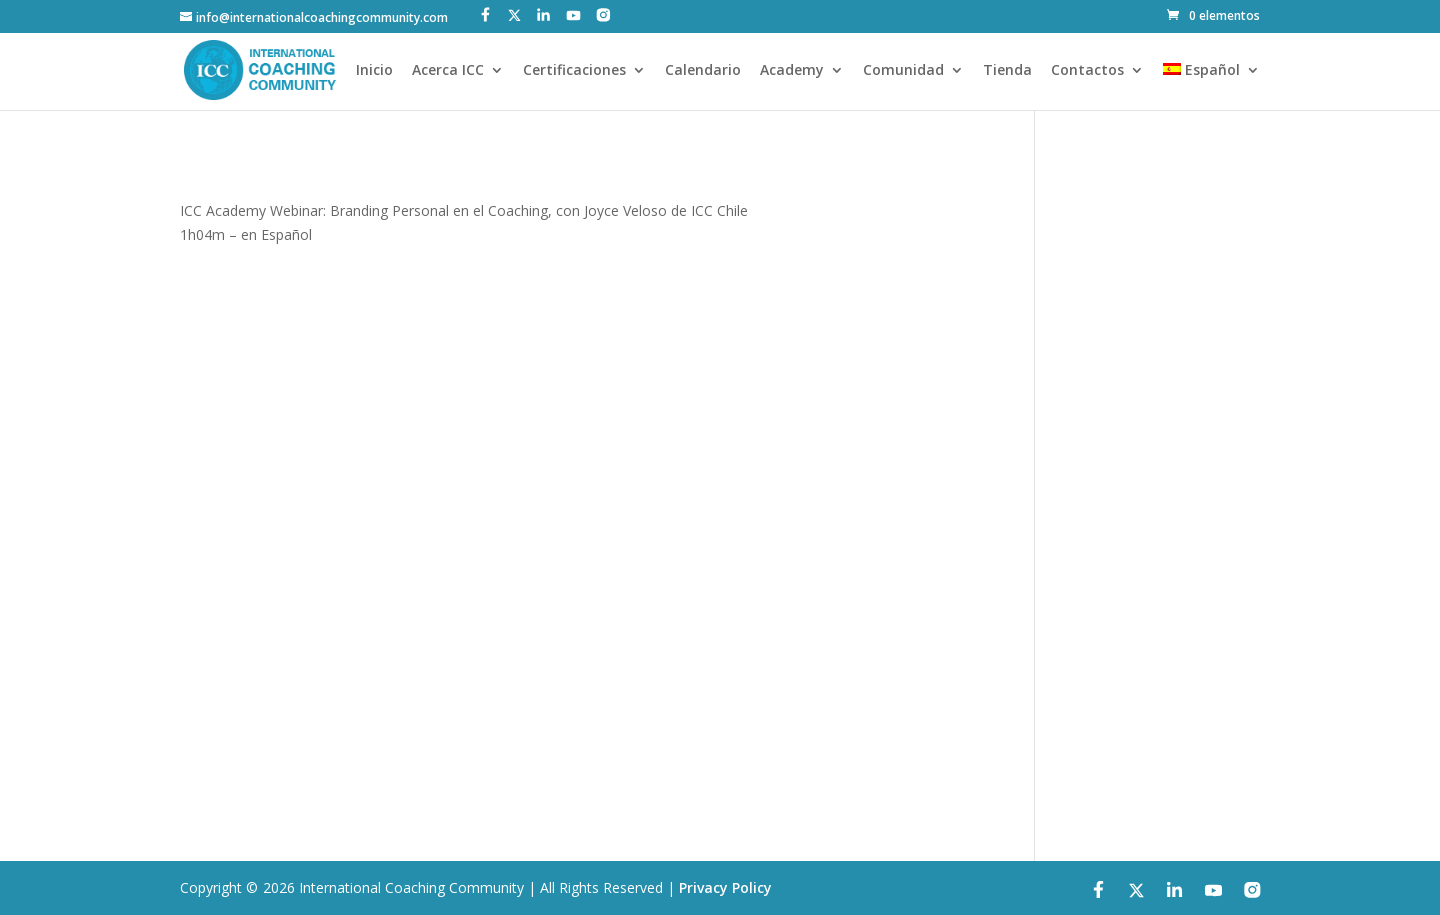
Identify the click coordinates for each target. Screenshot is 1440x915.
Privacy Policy (725, 887)
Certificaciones (574, 71)
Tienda (1007, 71)
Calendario (703, 71)
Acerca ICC (448, 71)
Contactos (1087, 71)
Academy (792, 71)
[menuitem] (1211, 86)
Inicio (374, 71)
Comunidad (903, 71)
